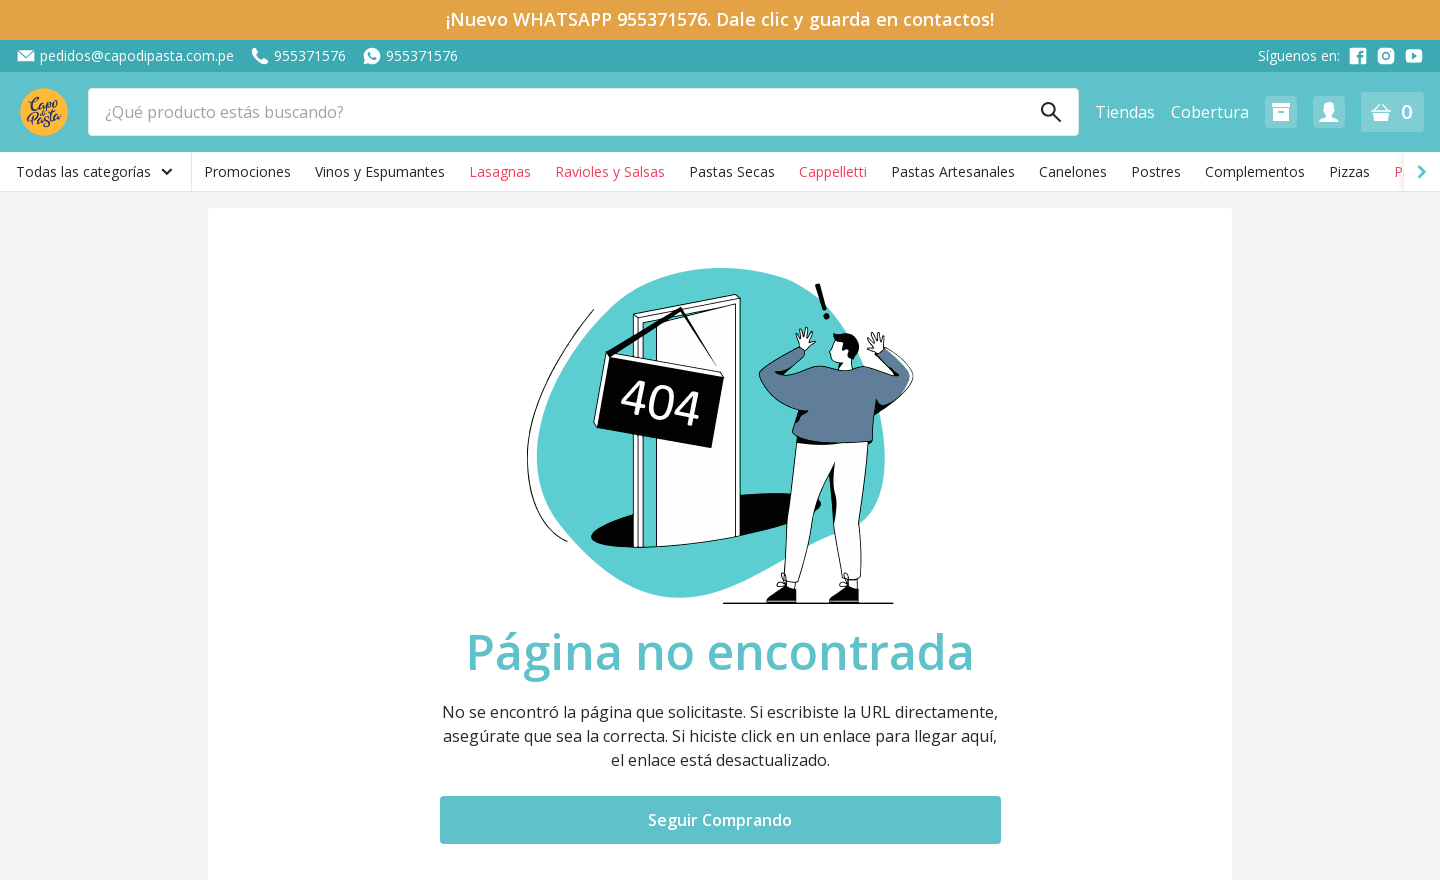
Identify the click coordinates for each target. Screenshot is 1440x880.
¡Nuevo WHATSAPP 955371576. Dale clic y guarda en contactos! (720, 19)
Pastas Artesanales (953, 171)
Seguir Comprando (720, 820)
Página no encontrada (720, 652)
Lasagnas (500, 171)
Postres (1156, 171)
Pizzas (1349, 171)
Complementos (1255, 171)
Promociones (247, 171)
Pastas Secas (732, 171)
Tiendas (1125, 112)
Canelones (1073, 171)
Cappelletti (833, 171)
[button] (1281, 112)
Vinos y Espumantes (380, 171)
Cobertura (1210, 112)
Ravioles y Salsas (610, 171)
